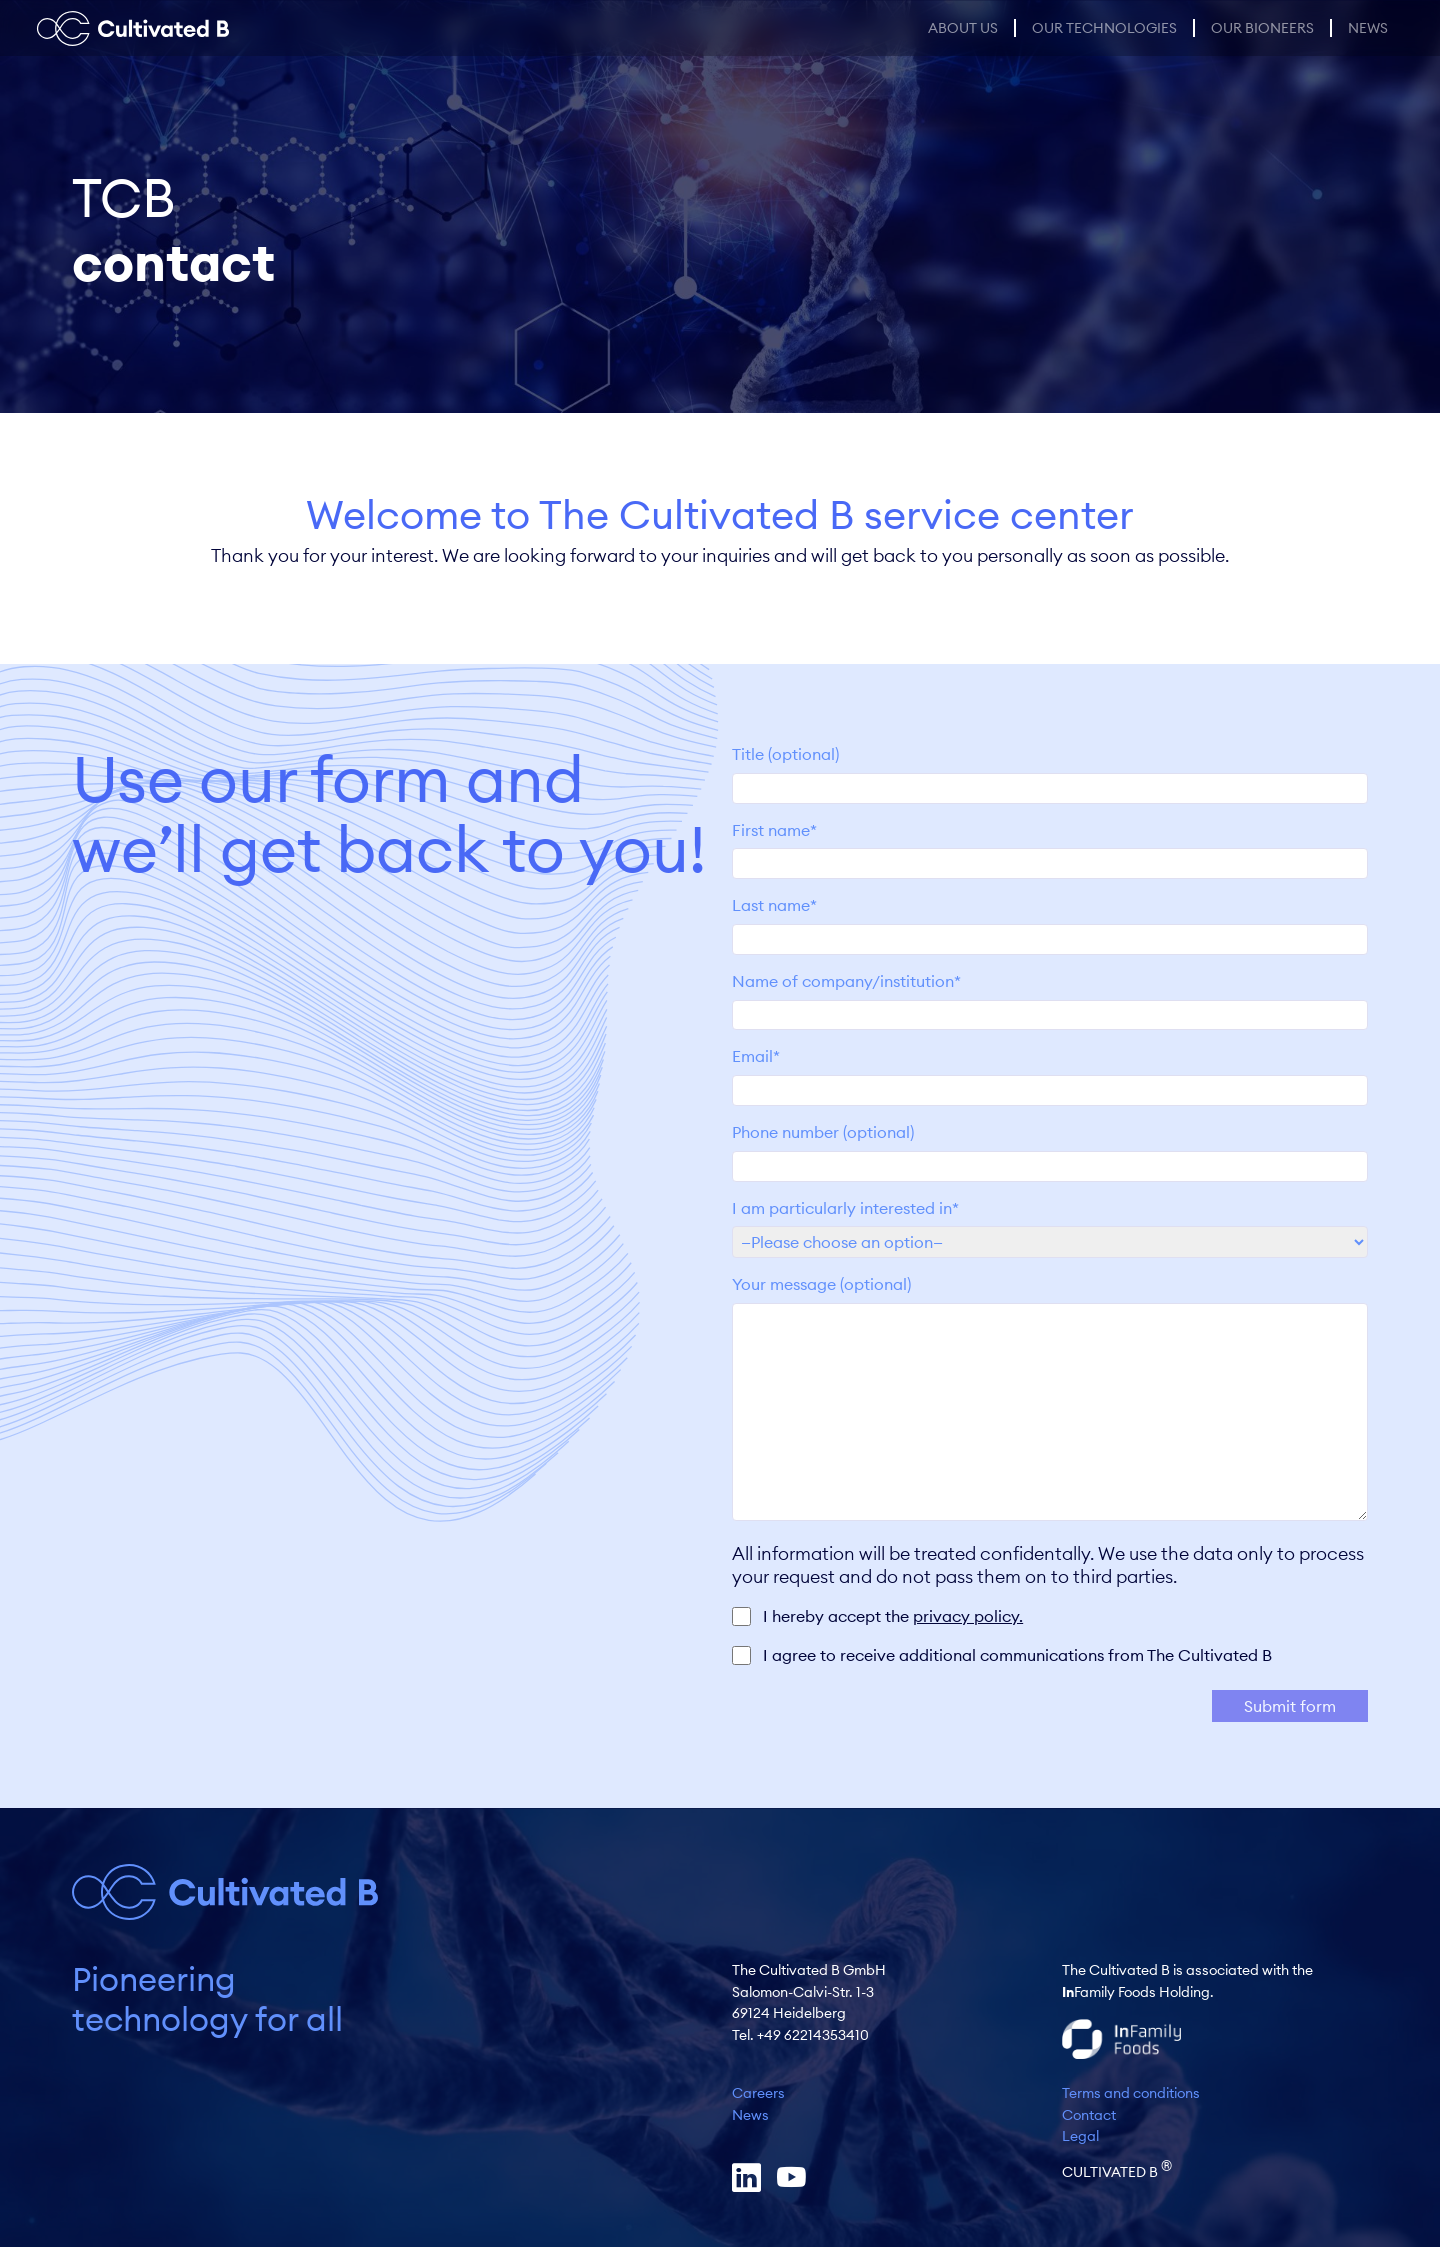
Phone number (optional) (1050, 1149)
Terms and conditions (1131, 2093)
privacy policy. (968, 1616)
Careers (758, 2093)
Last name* (1050, 922)
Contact (1089, 2115)
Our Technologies (1104, 28)
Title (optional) (1050, 771)
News (1368, 28)
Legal (1080, 2136)
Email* (1050, 1073)
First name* (1050, 847)
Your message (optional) (1050, 1399)
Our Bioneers (1262, 28)
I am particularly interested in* (1050, 1225)
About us (963, 28)
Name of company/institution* (1050, 998)
